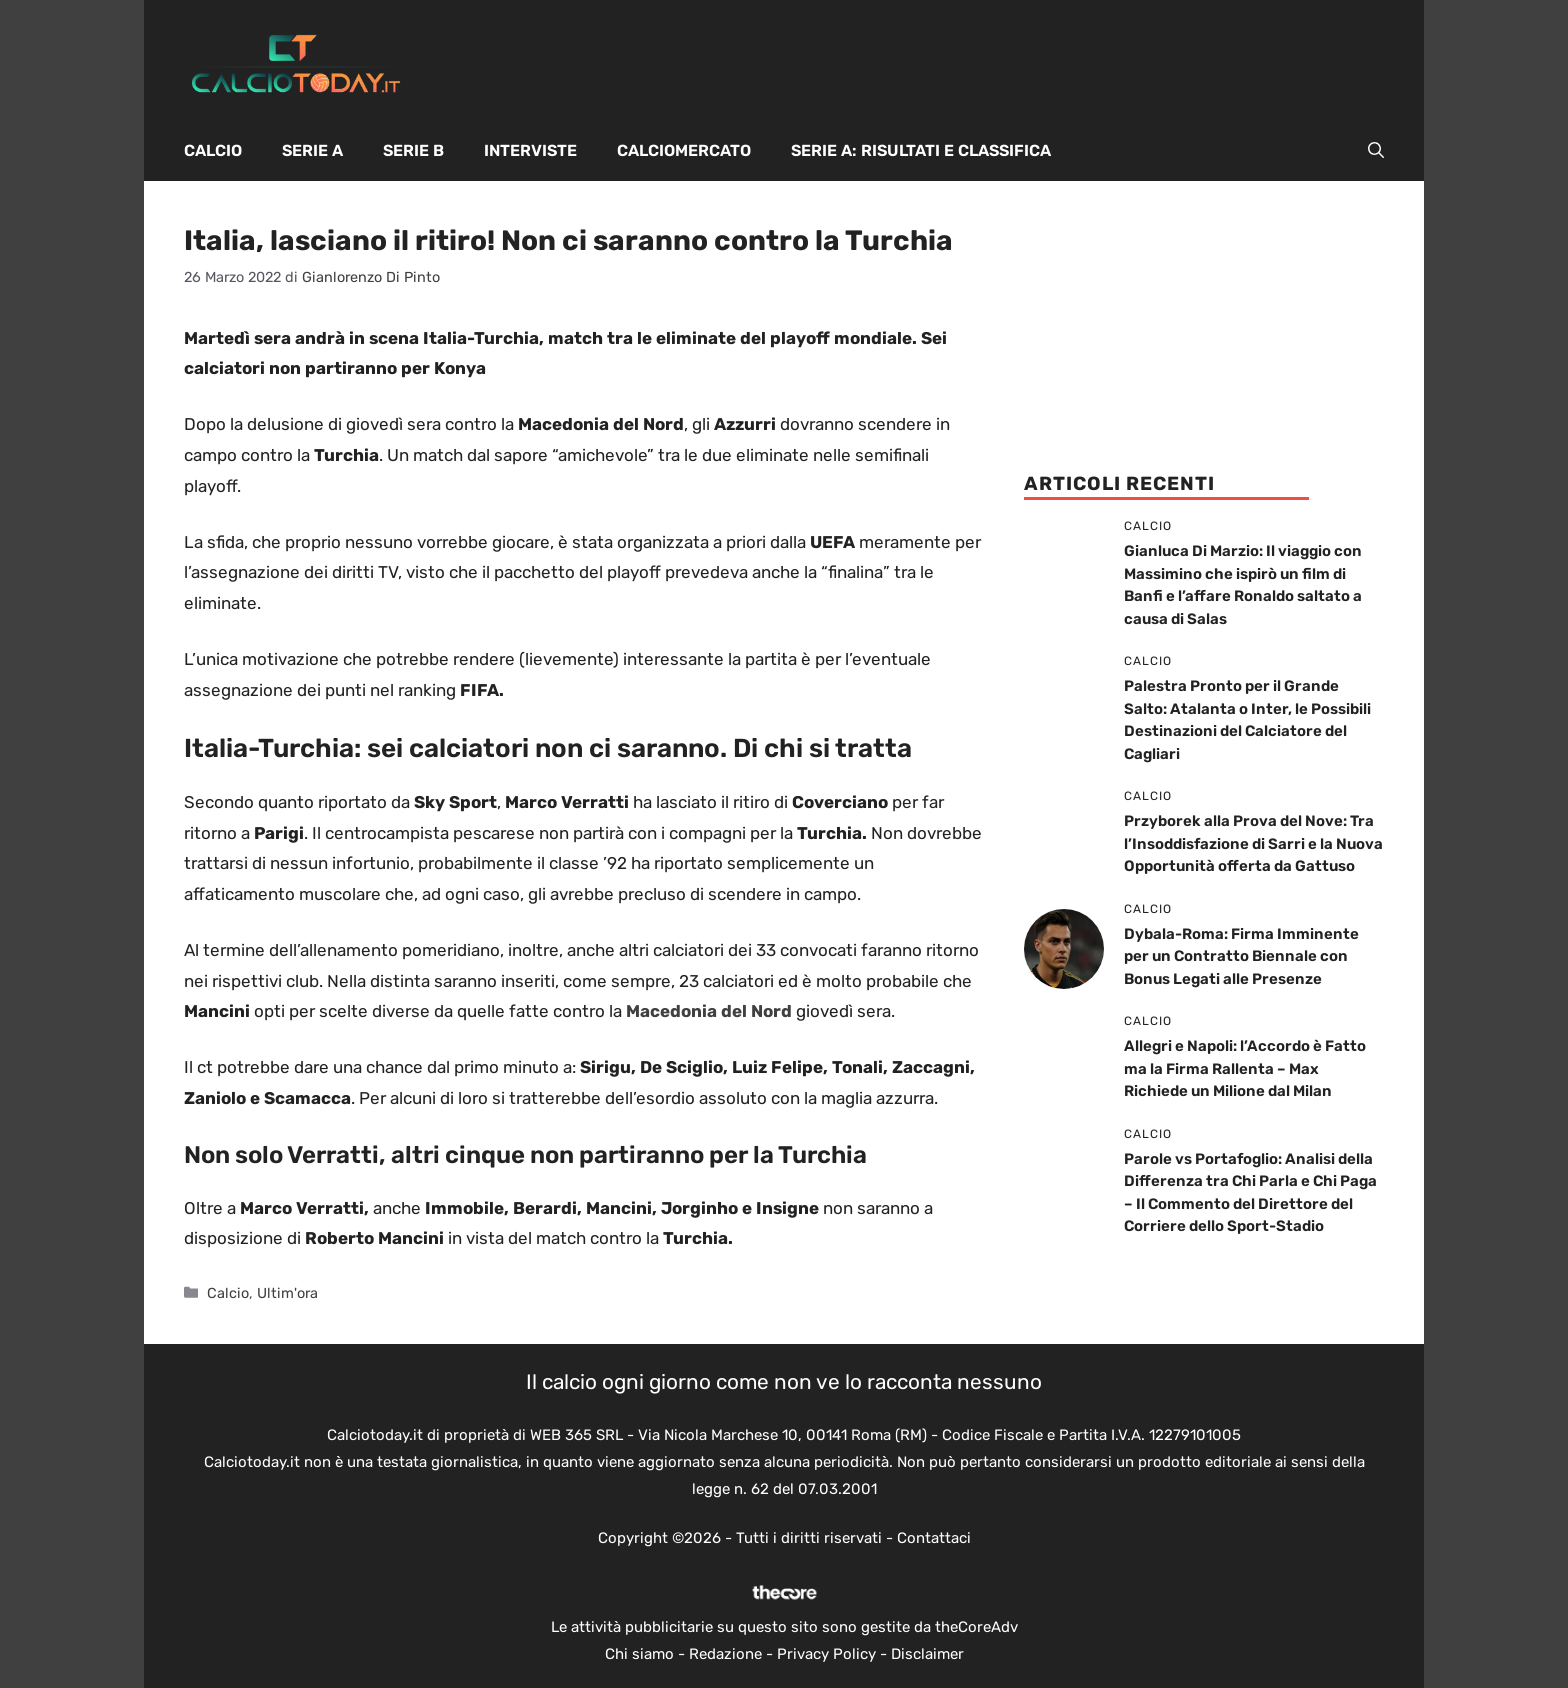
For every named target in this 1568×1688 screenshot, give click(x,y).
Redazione (725, 1654)
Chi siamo (639, 1654)
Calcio (213, 150)
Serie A (312, 150)
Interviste (530, 150)
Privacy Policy (826, 1654)
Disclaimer (927, 1654)
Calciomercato (684, 150)
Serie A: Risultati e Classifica (921, 150)
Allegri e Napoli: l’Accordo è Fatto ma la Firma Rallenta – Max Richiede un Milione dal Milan (1245, 1068)
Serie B (413, 150)
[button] (1376, 151)
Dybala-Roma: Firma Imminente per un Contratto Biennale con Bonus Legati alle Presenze (1241, 956)
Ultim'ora (287, 1293)
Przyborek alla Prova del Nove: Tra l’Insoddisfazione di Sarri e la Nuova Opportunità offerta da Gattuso (1253, 843)
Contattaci (934, 1538)
